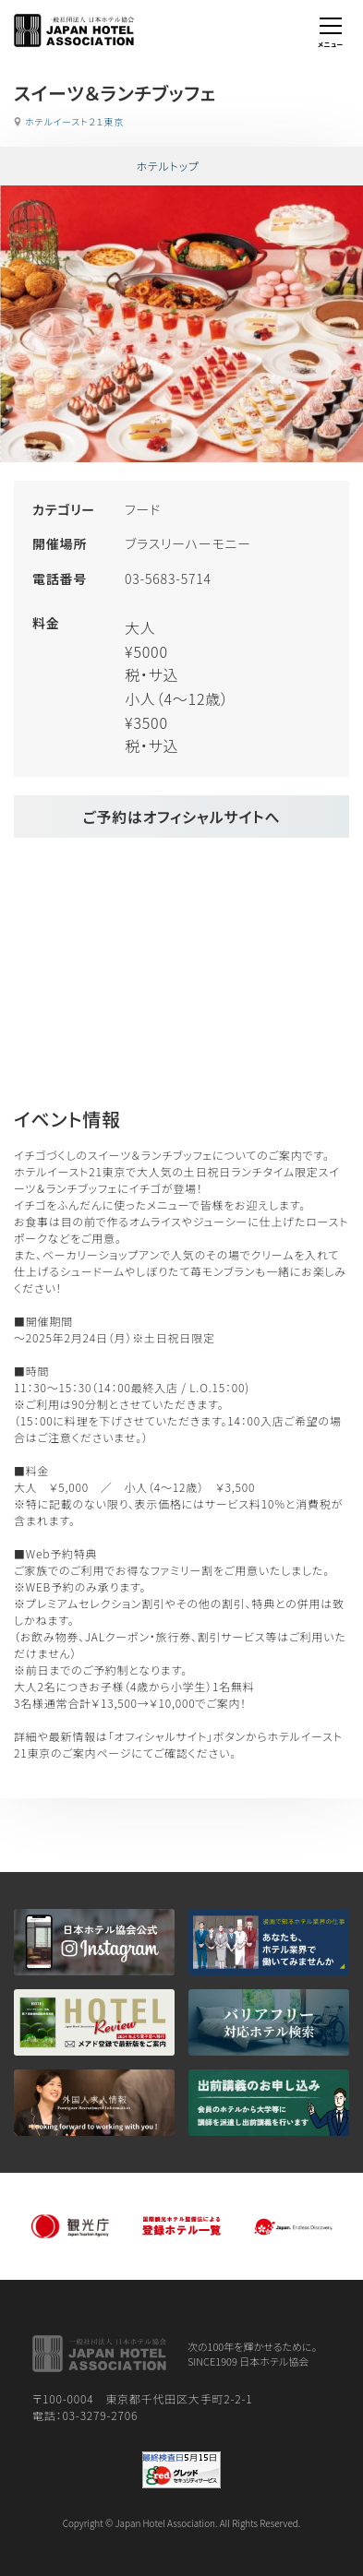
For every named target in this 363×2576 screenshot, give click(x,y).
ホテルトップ (167, 165)
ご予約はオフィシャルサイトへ (181, 816)
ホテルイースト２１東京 (74, 121)
